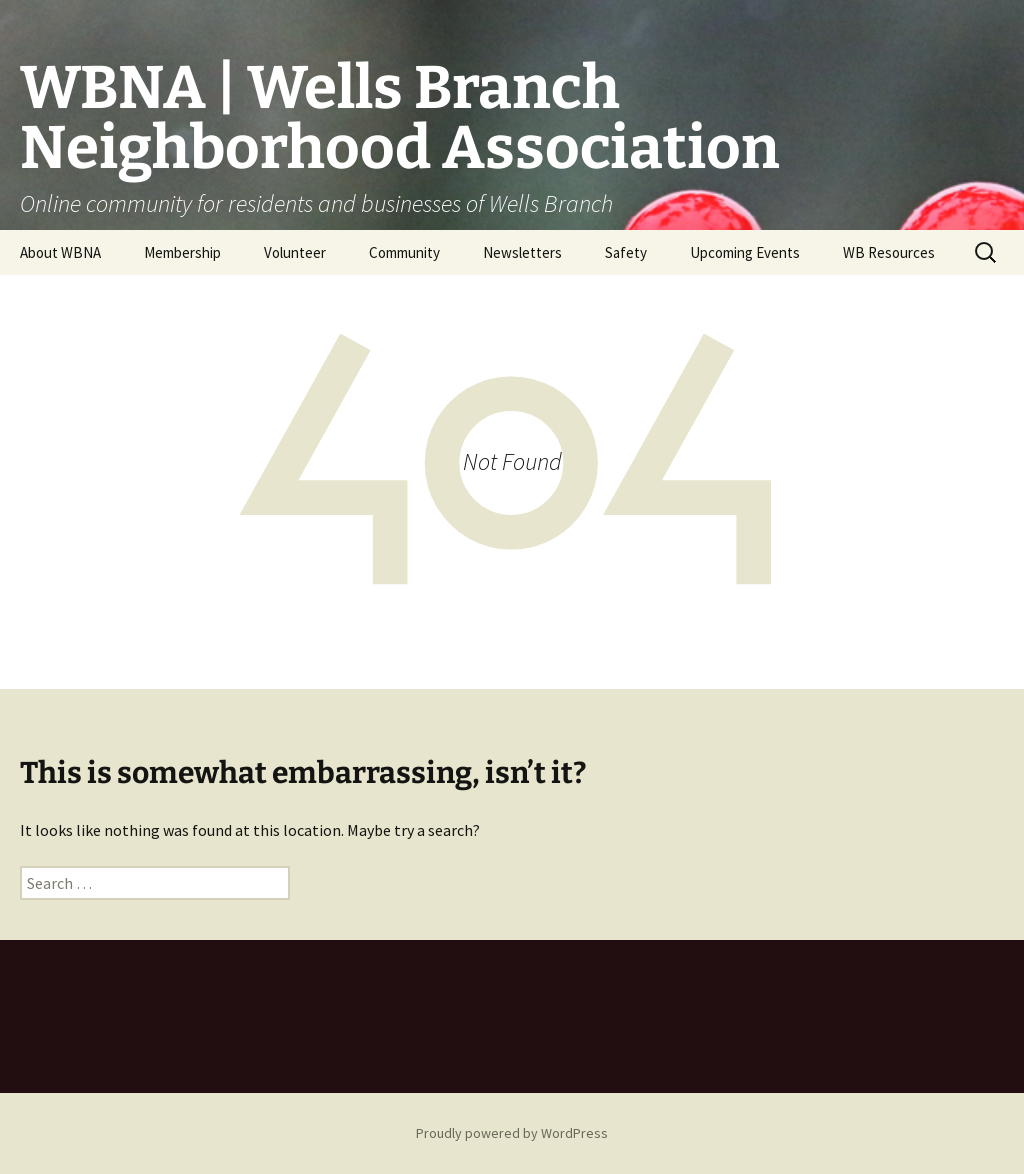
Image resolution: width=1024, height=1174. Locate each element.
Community (404, 252)
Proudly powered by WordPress (512, 1133)
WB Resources (889, 252)
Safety (626, 252)
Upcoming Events (745, 252)
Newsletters (522, 252)
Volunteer (295, 252)
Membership (182, 252)
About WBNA (60, 252)
